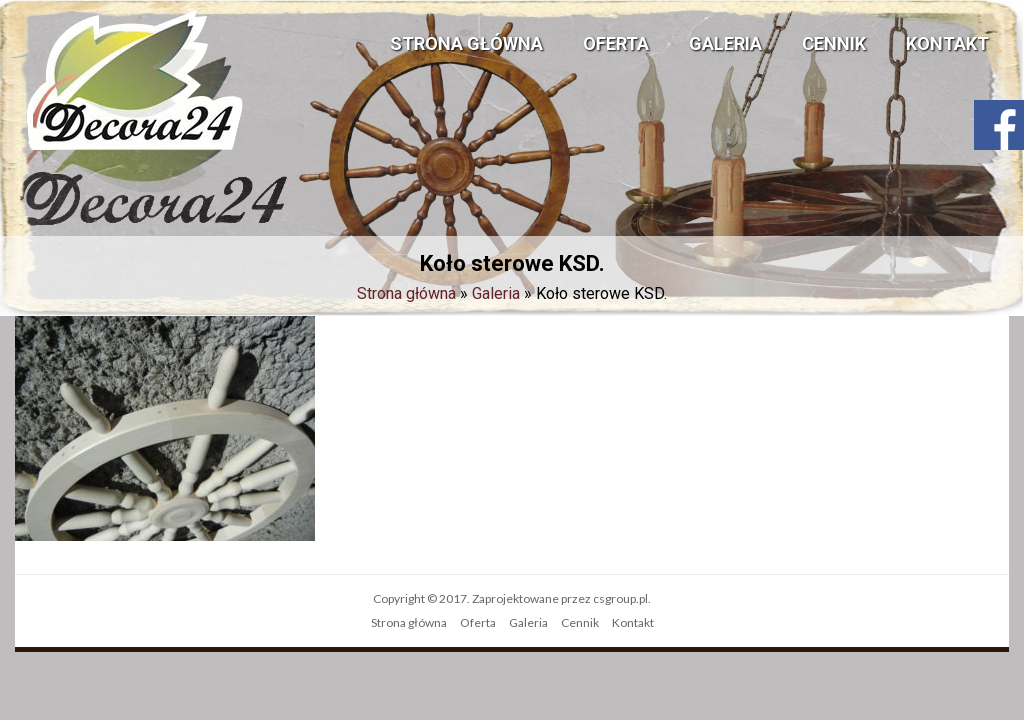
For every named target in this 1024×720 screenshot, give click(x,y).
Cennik (834, 43)
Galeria (725, 43)
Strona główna (466, 43)
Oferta (616, 43)
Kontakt (947, 43)
